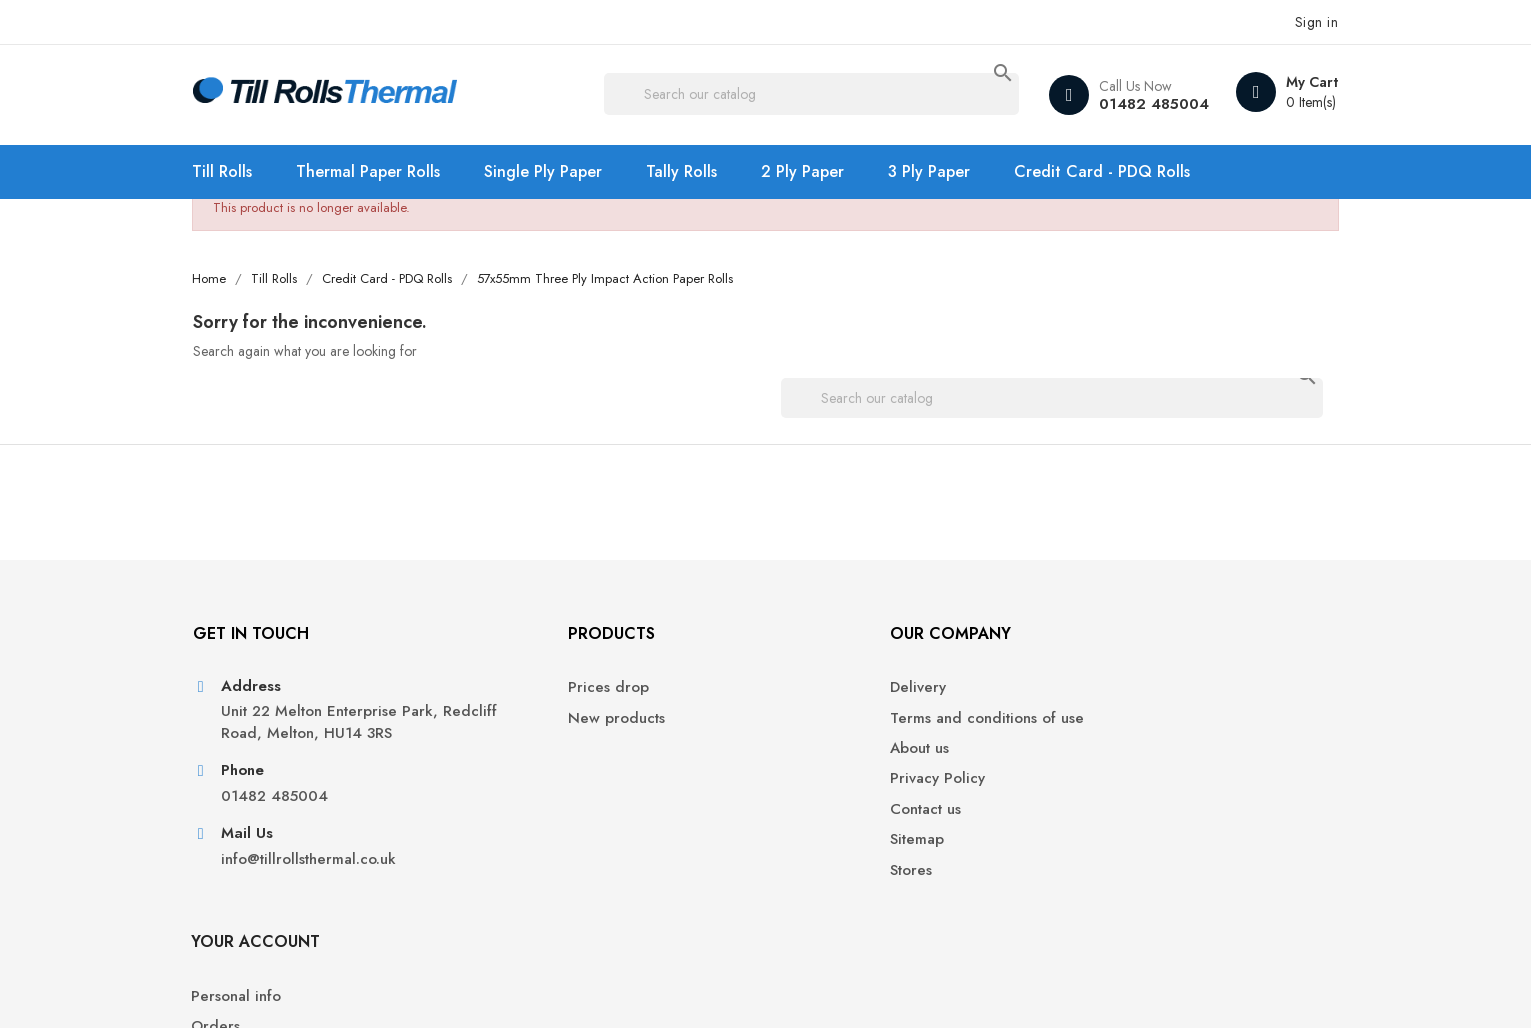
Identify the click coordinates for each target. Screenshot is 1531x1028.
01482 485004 (1134, 104)
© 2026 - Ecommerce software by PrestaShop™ (363, 988)
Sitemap (808, 849)
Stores (802, 879)
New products (544, 727)
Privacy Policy (828, 788)
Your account (1130, 642)
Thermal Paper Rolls (387, 171)
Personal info (1111, 697)
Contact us (816, 819)
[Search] (814, 95)
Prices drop (536, 697)
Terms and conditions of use (878, 727)
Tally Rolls (700, 171)
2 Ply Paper (821, 171)
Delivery (809, 697)
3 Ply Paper (948, 171)
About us (810, 758)
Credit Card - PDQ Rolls (1121, 171)
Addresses (1102, 788)
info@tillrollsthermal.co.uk (326, 892)
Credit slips (1105, 758)
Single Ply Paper (562, 171)
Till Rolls (241, 171)
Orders (1090, 727)
